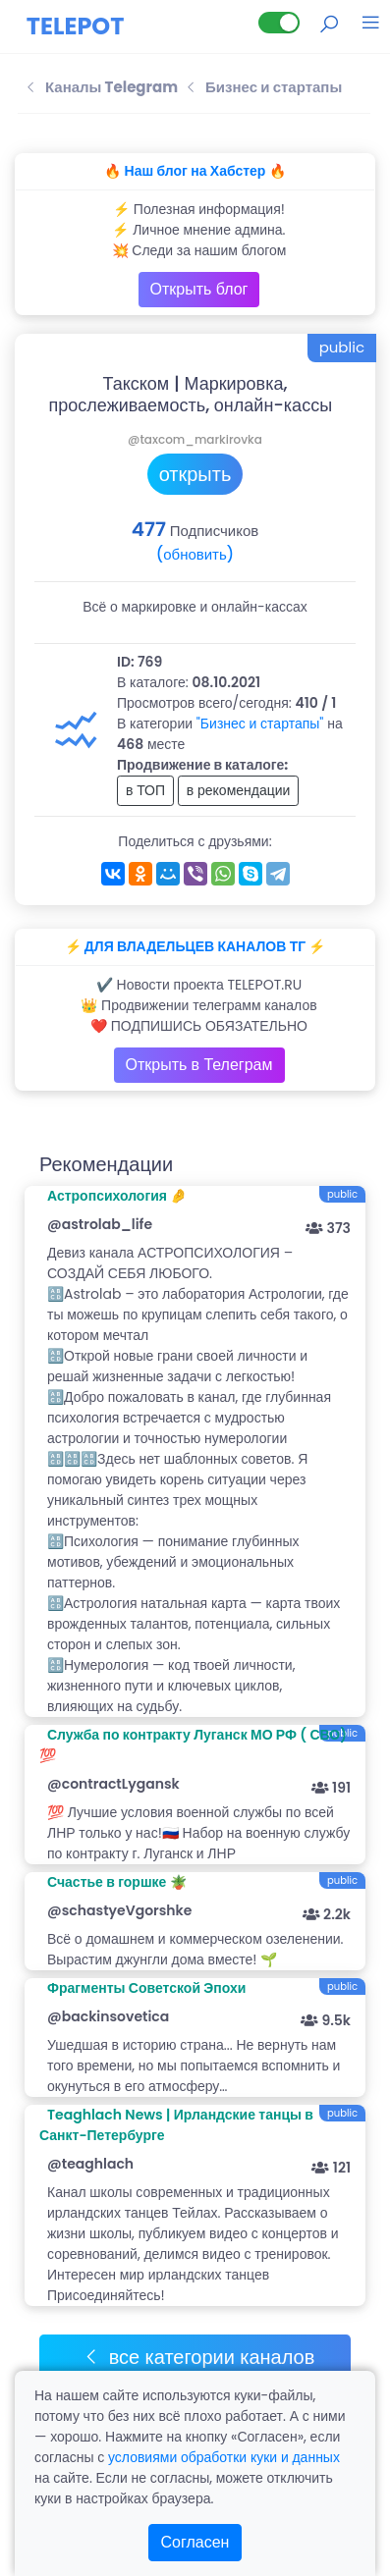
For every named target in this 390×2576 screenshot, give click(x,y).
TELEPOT (76, 26)
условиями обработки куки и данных (224, 2457)
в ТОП (145, 790)
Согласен (195, 2542)
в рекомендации (239, 790)
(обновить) (195, 554)
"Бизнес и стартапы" (260, 723)
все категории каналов (199, 2357)
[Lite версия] (279, 22)
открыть (195, 474)
